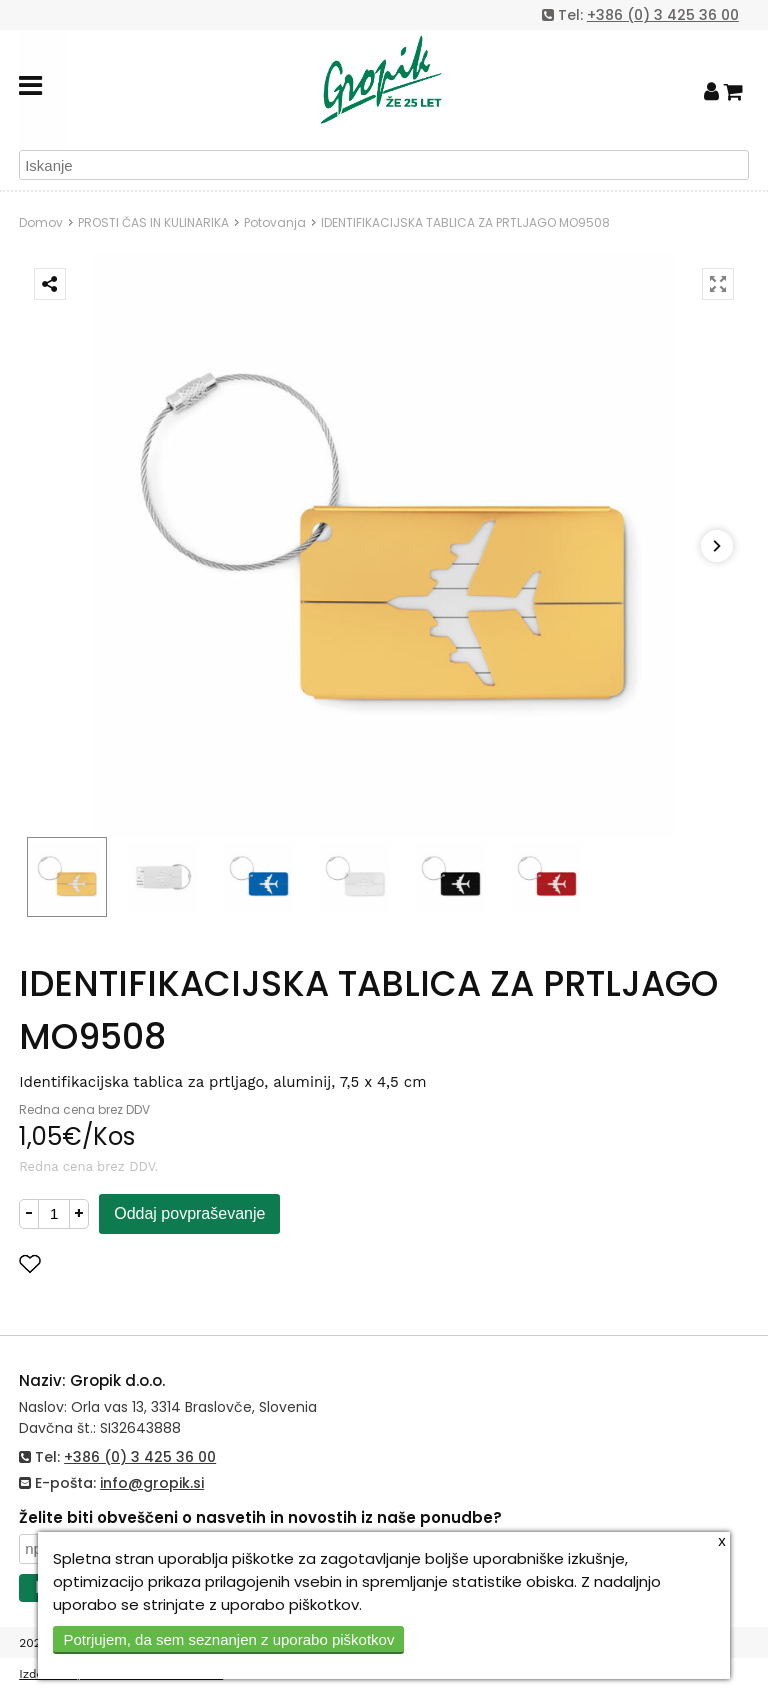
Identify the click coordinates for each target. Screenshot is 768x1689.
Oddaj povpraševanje (189, 1213)
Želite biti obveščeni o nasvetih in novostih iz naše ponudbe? (260, 1517)
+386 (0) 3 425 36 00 (663, 15)
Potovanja (275, 222)
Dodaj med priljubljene (128, 1263)
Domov (41, 222)
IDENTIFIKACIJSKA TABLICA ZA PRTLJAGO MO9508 (465, 222)
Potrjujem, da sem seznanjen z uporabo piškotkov (228, 1639)
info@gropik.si (152, 1483)
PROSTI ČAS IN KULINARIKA (153, 222)
